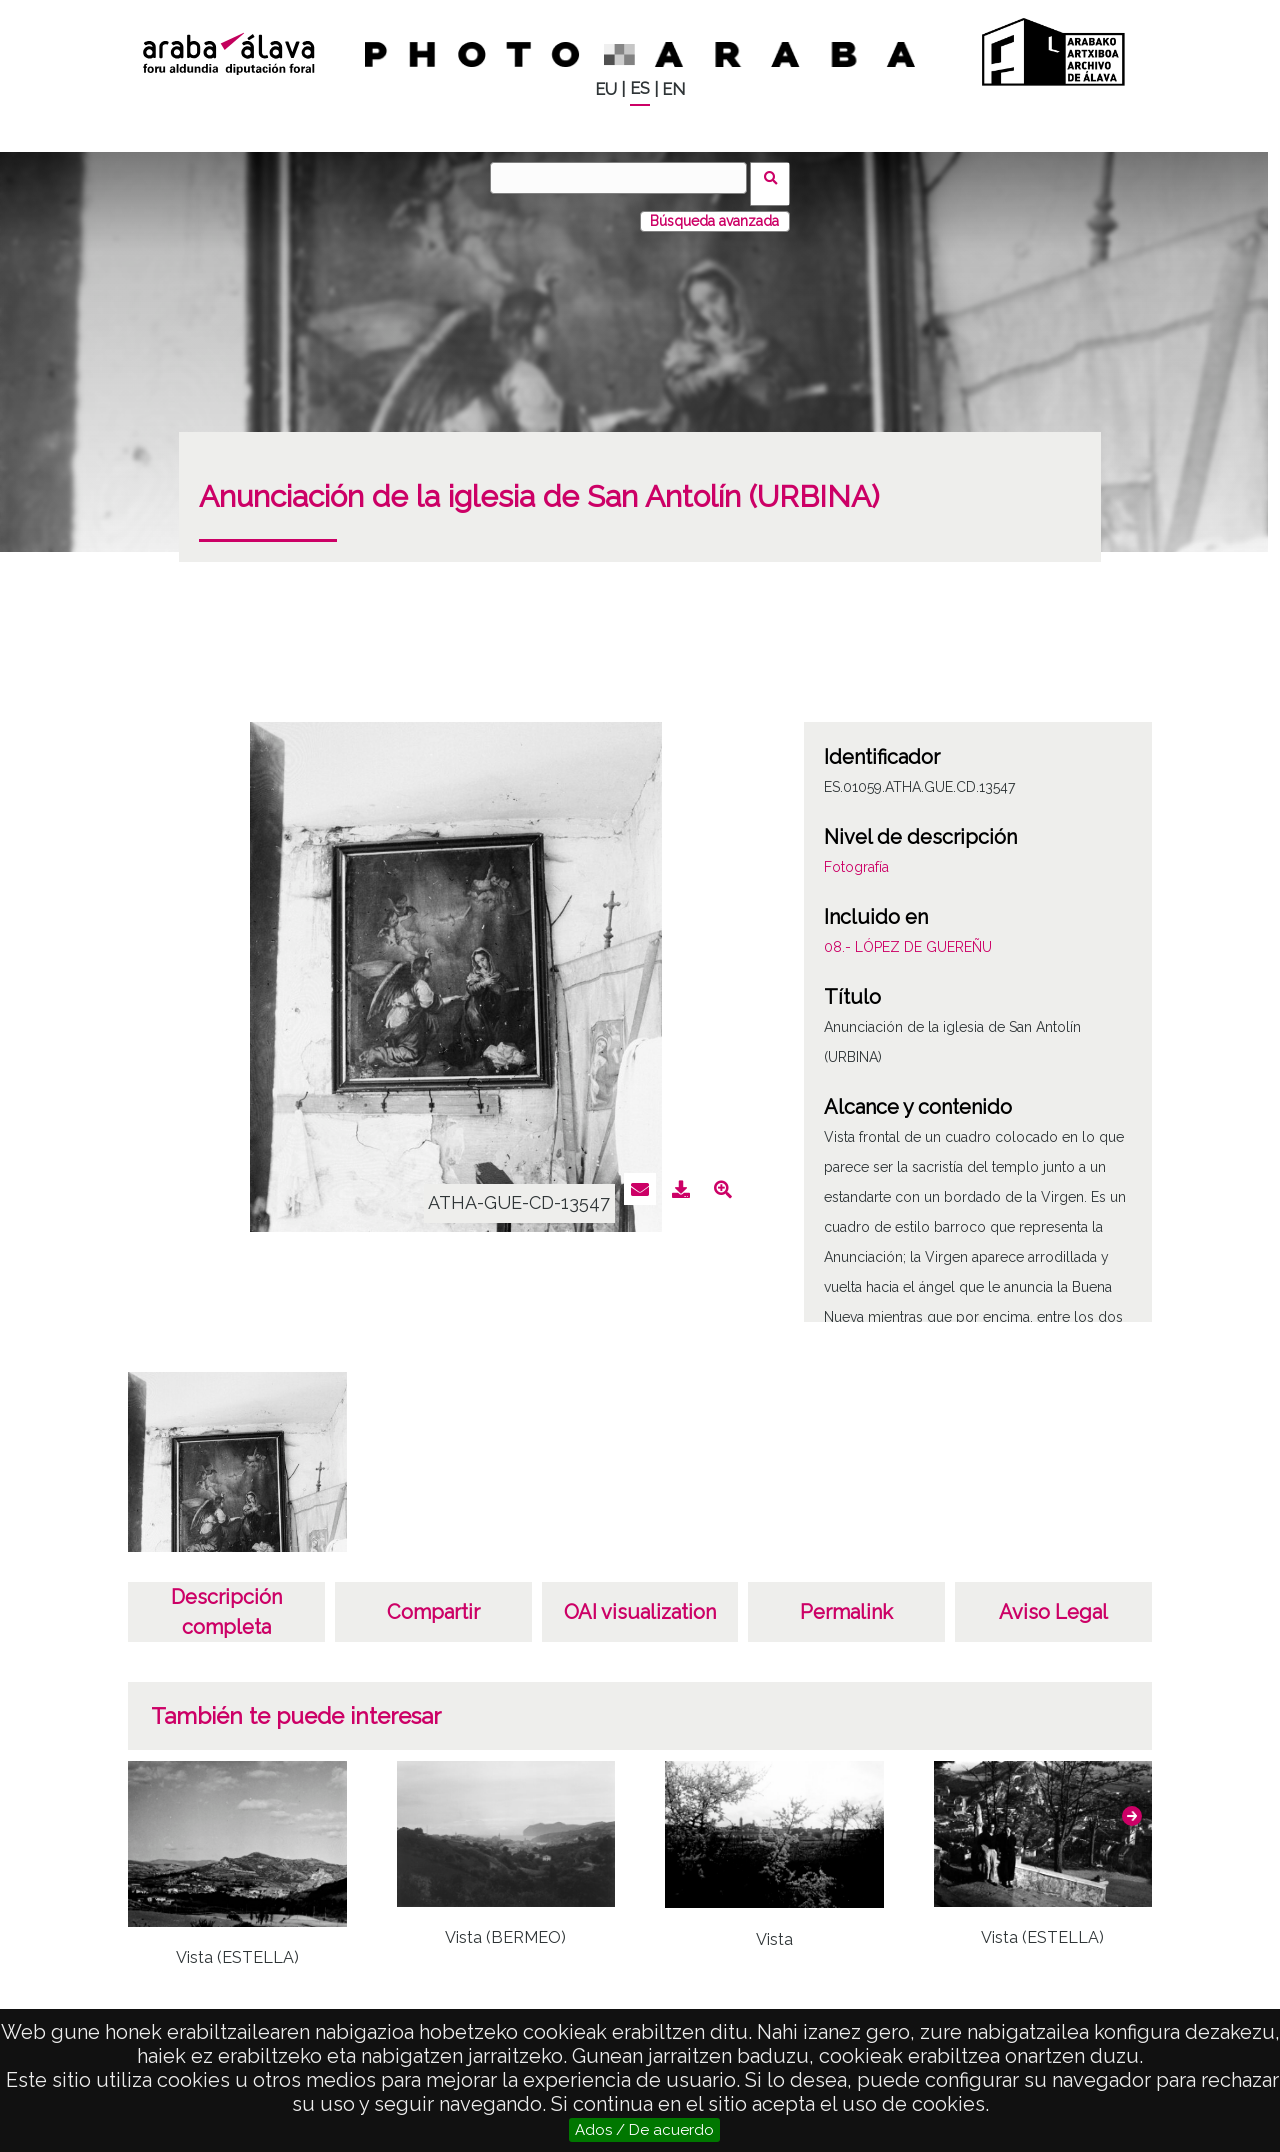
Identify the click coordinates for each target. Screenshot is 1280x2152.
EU (606, 89)
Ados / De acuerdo (644, 2130)
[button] (1132, 1804)
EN (673, 89)
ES (640, 88)
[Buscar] (625, 178)
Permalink (846, 1600)
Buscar (776, 177)
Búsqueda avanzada (714, 209)
